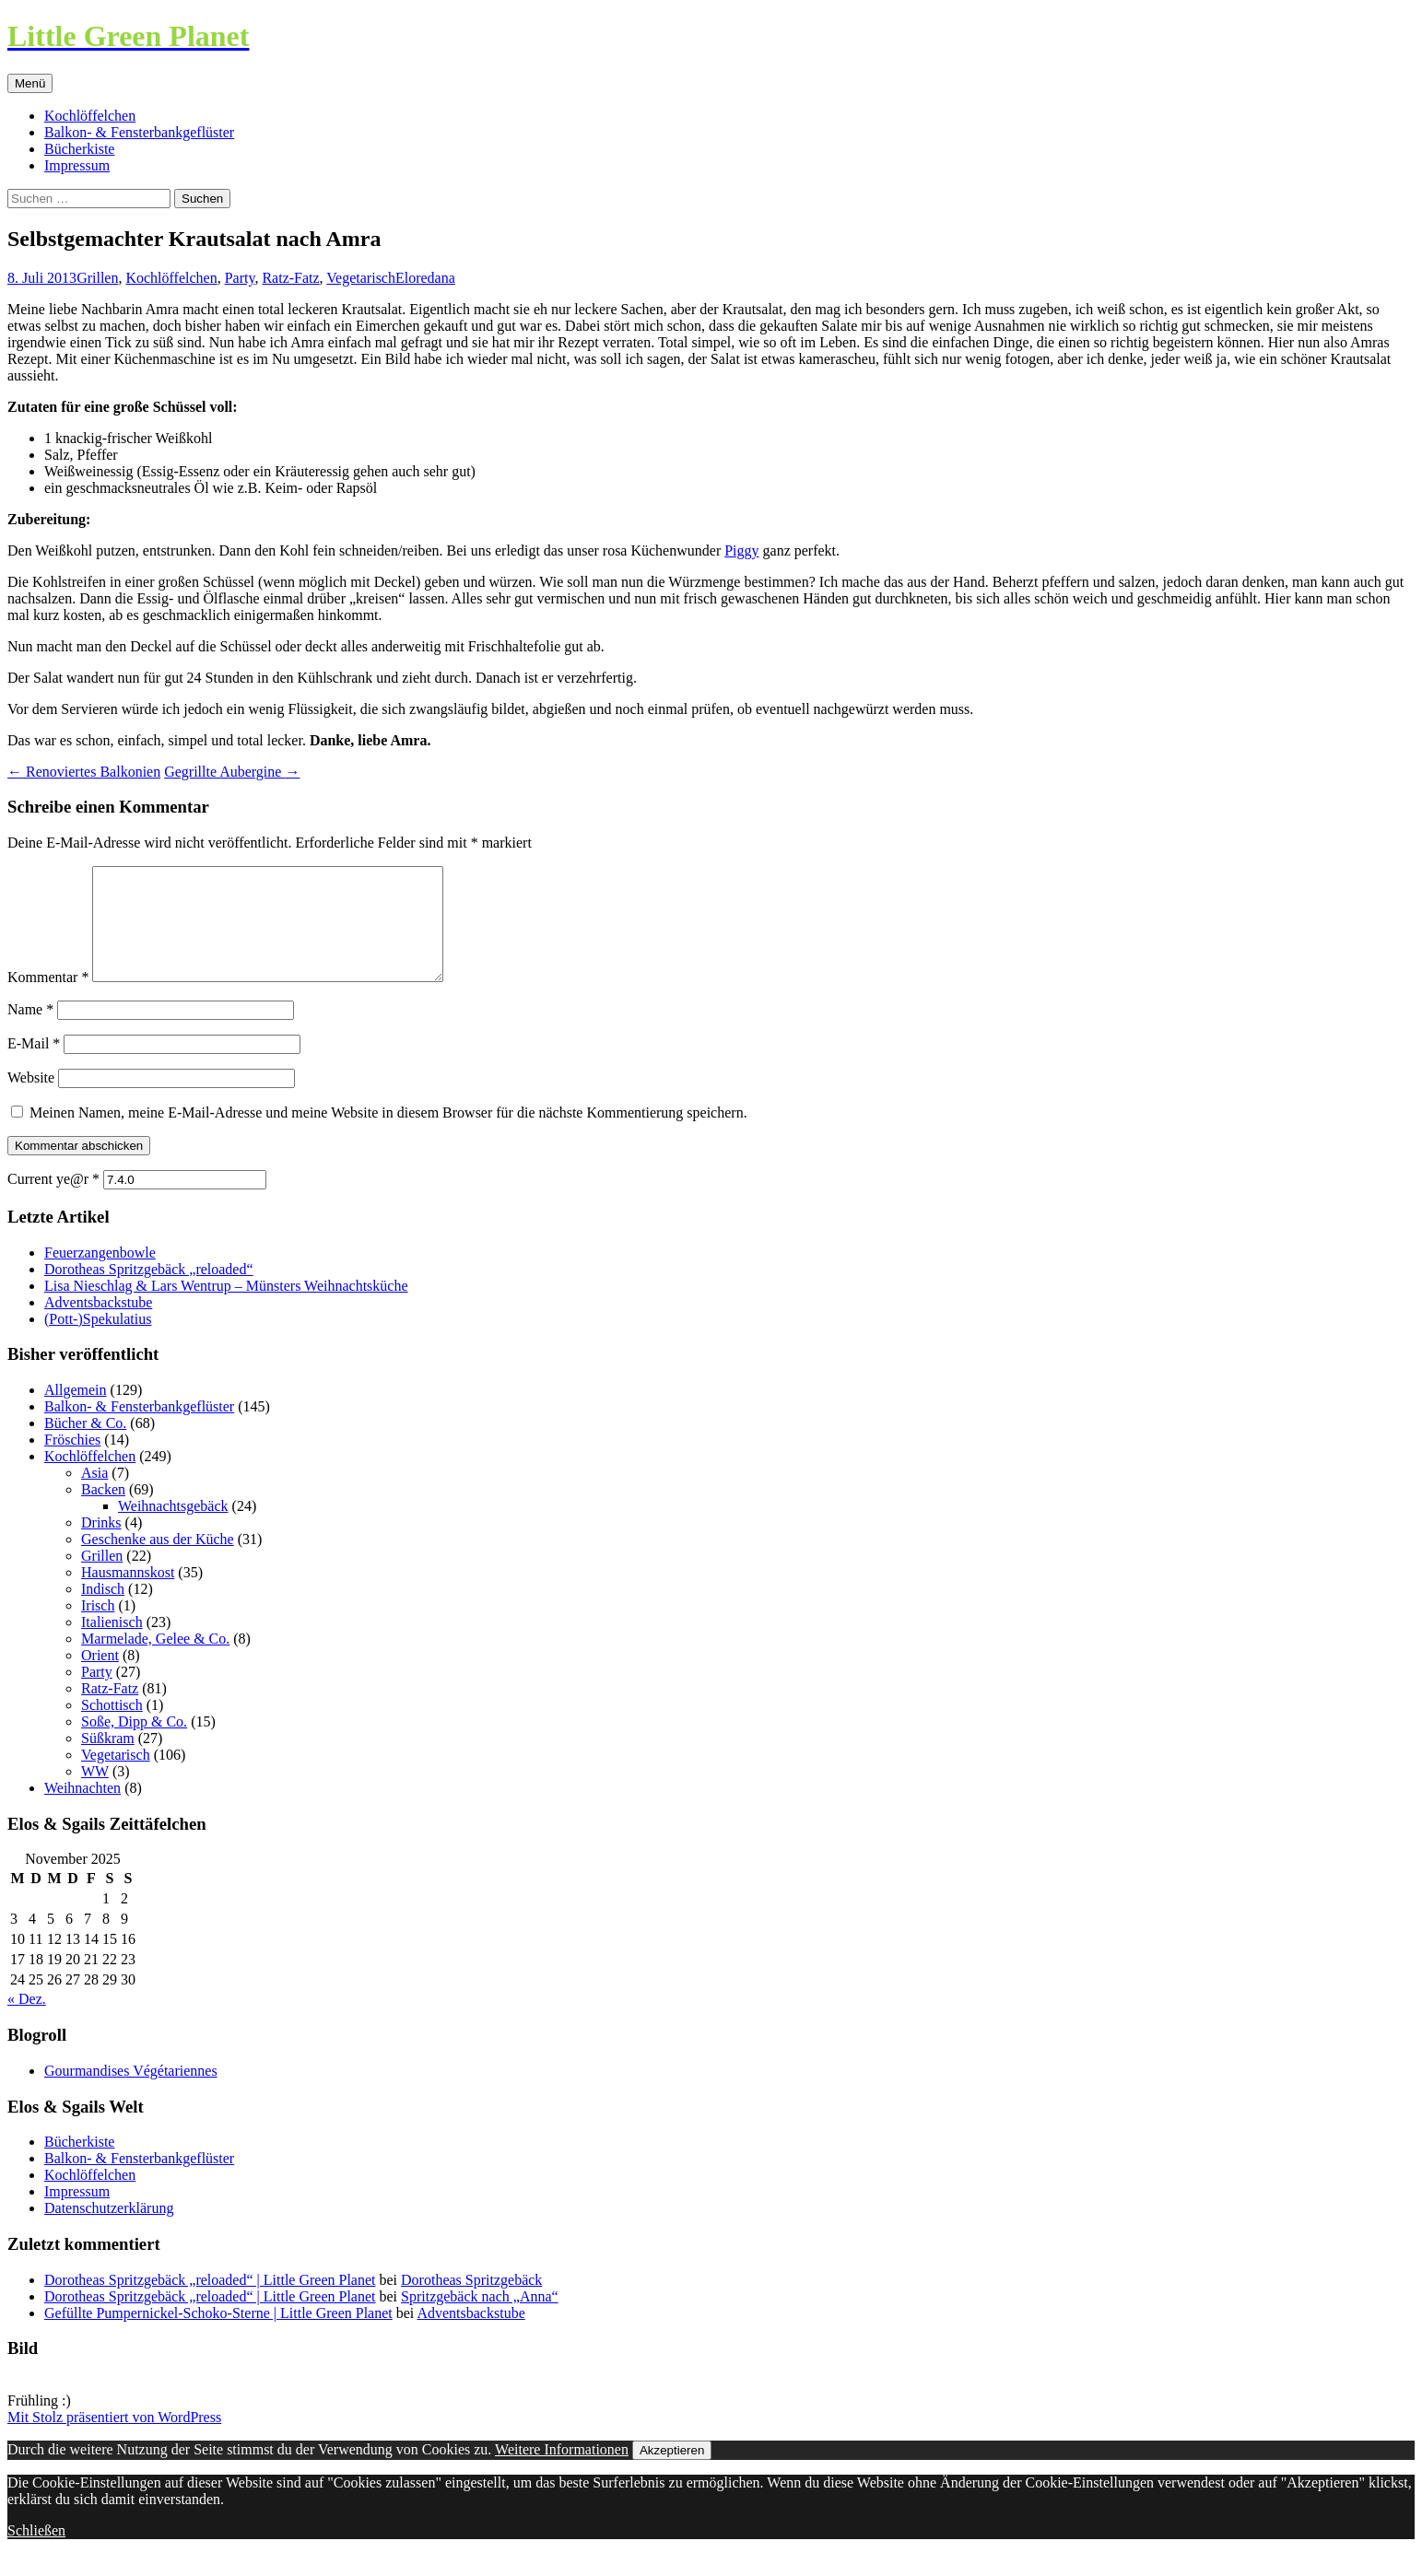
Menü (30, 83)
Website (30, 1099)
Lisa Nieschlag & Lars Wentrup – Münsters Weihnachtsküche (226, 1308)
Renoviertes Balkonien (83, 771)
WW (95, 1793)
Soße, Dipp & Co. (134, 1743)
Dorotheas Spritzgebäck (471, 2302)
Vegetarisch (360, 278)
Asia (94, 1495)
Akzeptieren (672, 2472)
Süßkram (108, 1760)
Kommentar (47, 999)
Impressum (77, 165)
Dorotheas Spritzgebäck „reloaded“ (148, 1291)
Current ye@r (53, 1201)
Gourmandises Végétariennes (130, 2093)
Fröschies (72, 1461)
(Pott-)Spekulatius (97, 1341)
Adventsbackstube (98, 1324)
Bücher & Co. (85, 1445)
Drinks (101, 1544)
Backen (103, 1511)
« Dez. (26, 2021)
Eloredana (425, 278)
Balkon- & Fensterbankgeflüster (139, 132)
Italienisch (112, 1644)
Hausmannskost (127, 1594)
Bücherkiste (79, 149)
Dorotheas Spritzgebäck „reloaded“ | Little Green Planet (210, 2302)
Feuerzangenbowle (100, 1274)
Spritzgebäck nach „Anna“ (479, 2318)
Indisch (102, 1611)
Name (30, 1031)
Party (240, 278)
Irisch (97, 1627)
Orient (100, 1677)
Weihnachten (82, 1810)
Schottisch (112, 1727)
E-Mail (33, 1065)
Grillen (97, 278)
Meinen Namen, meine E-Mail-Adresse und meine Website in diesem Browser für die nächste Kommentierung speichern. (388, 1134)
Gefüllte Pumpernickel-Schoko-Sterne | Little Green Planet (218, 2335)
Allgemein (75, 1412)
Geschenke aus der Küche (157, 1561)
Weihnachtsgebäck (173, 1528)
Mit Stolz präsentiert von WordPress (114, 2439)
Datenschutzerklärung (108, 2230)
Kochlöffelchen (89, 115)
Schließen (36, 2552)
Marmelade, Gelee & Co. (155, 1661)
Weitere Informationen (562, 2471)
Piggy (741, 550)
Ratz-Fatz (290, 278)
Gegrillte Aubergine (232, 771)
